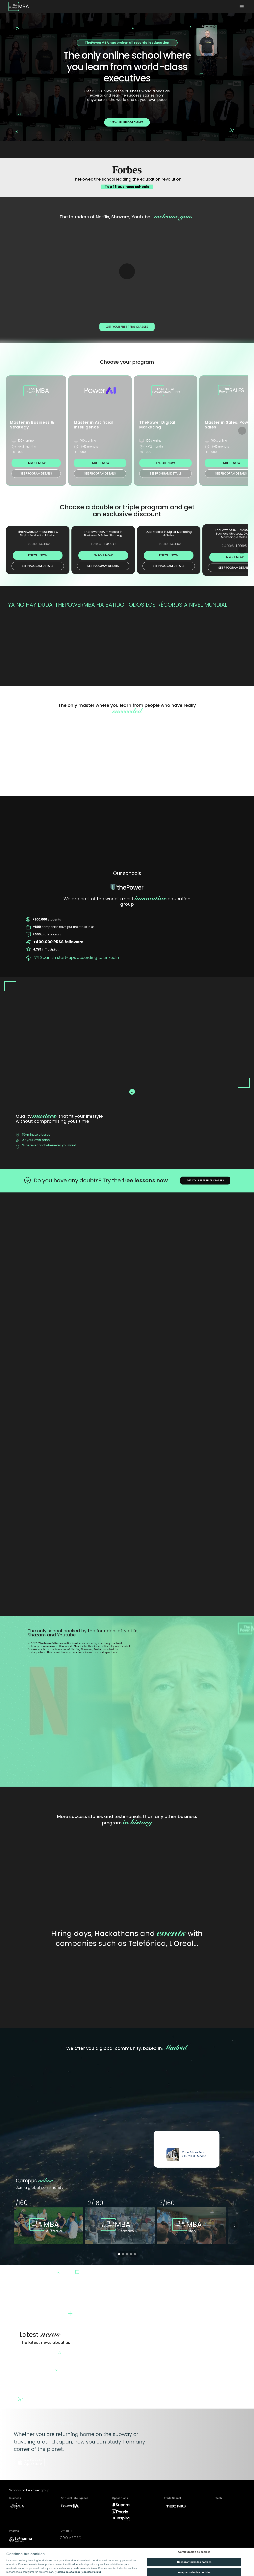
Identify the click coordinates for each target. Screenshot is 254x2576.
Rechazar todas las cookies (194, 2562)
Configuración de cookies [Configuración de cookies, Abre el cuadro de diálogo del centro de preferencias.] (194, 2552)
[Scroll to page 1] (118, 2247)
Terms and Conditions (136, 2545)
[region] (127, 2562)
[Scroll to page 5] (135, 2247)
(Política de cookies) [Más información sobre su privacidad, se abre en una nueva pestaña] (67, 2571)
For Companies (181, 6)
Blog (158, 2545)
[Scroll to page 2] (123, 2247)
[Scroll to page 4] (131, 2247)
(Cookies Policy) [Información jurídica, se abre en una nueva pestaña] (91, 2571)
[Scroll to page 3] (127, 2247)
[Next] (225, 1587)
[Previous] (225, 1566)
